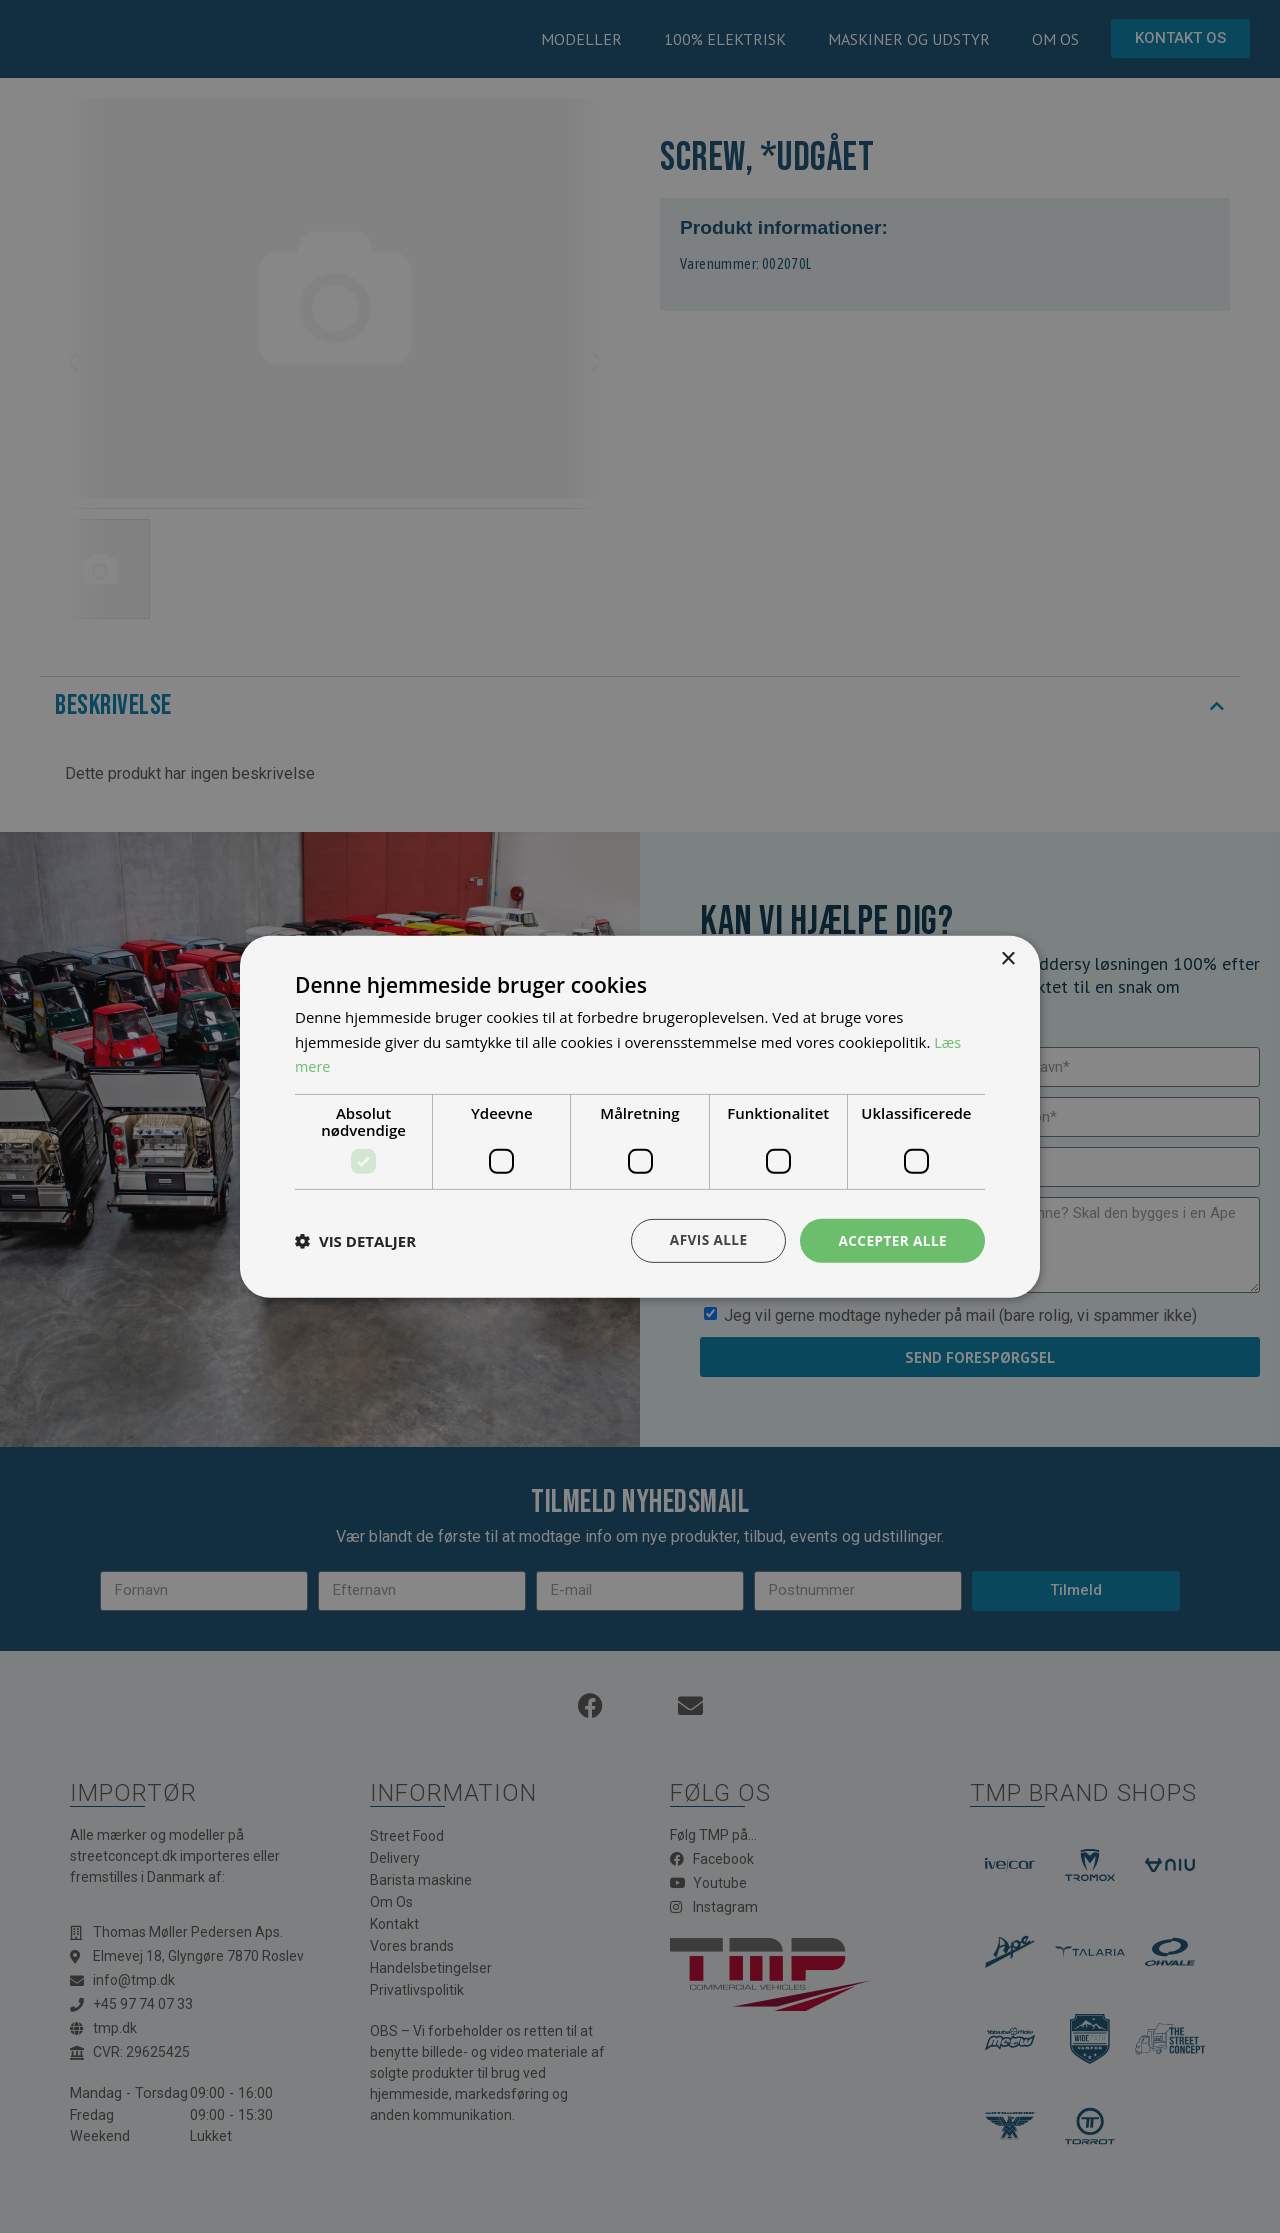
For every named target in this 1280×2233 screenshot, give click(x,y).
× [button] (1007, 958)
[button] (355, 1241)
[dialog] (640, 1116)
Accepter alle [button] (891, 1239)
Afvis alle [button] (705, 1239)
